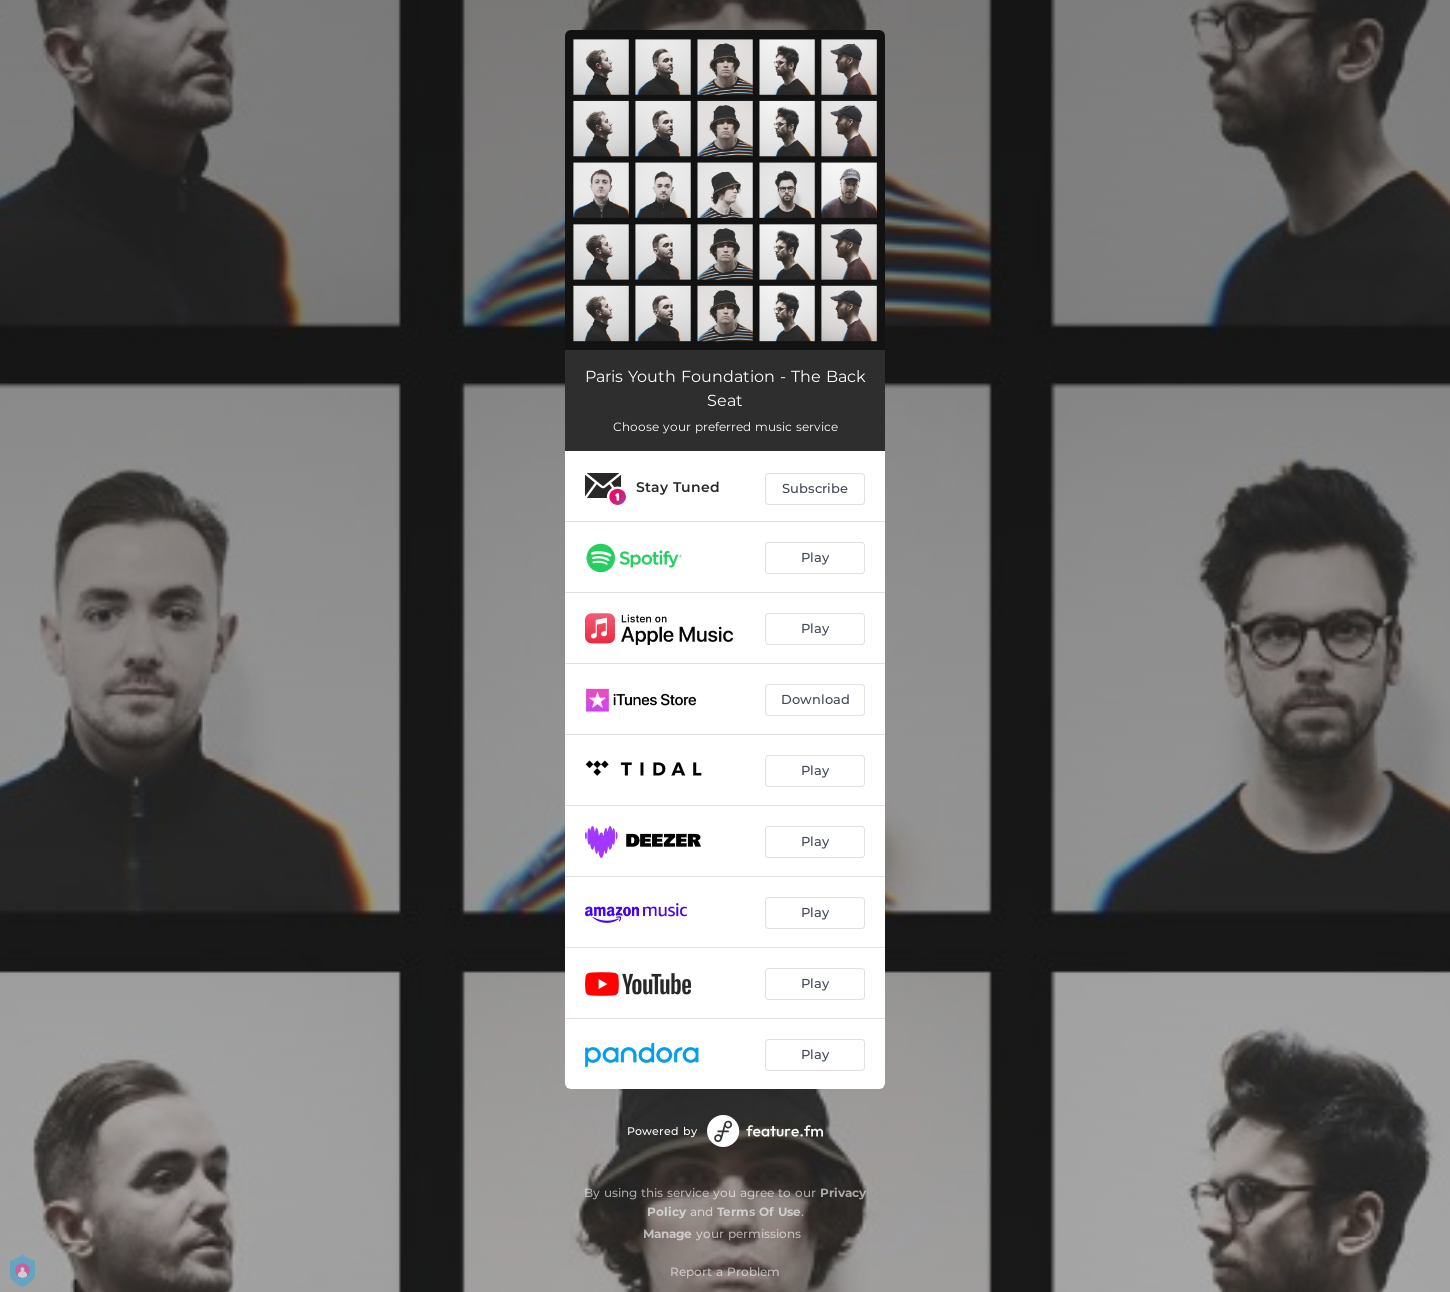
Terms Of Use (759, 1211)
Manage (667, 1233)
